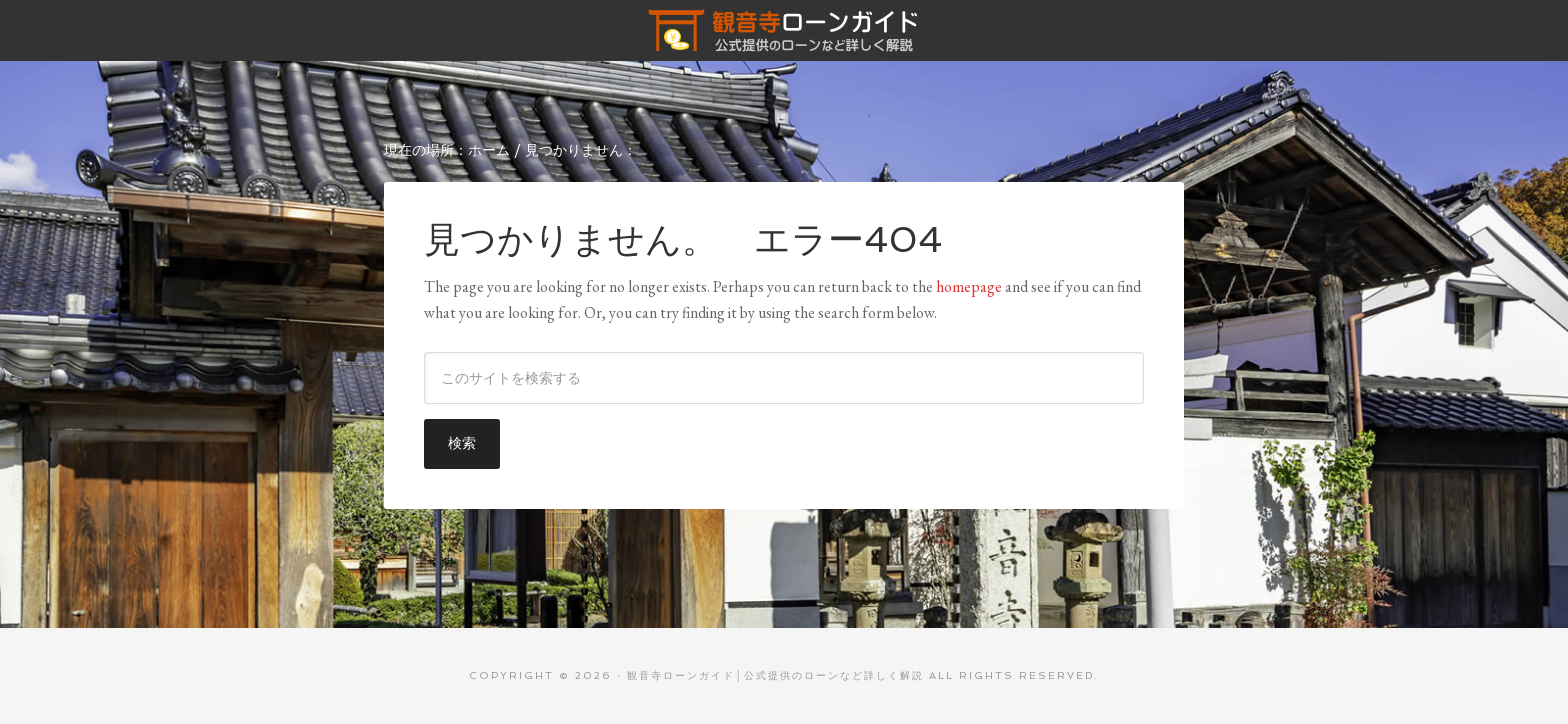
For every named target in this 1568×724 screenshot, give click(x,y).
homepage (969, 286)
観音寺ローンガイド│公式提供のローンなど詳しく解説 (784, 30)
